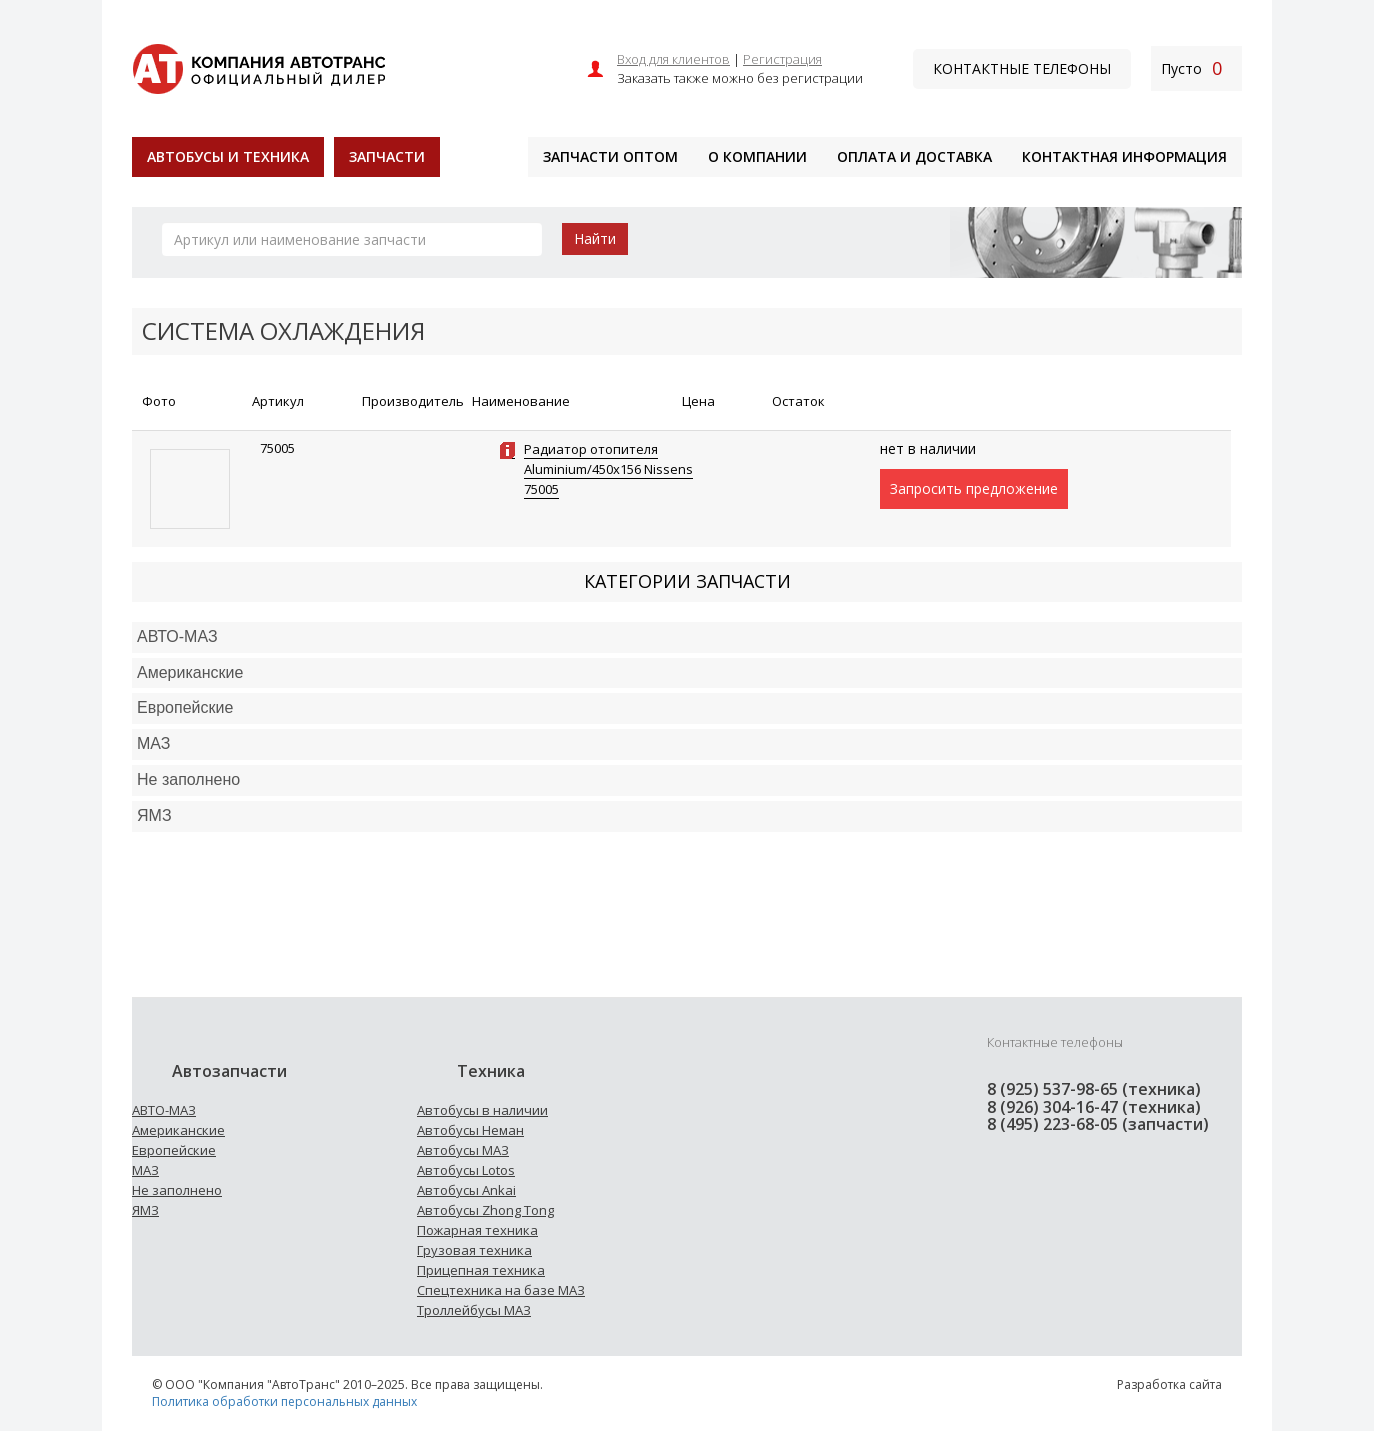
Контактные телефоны (1022, 68)
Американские (190, 672)
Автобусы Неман (470, 1130)
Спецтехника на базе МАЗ (501, 1290)
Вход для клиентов (673, 59)
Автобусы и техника (228, 156)
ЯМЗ (145, 1210)
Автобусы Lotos (466, 1170)
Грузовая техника (474, 1250)
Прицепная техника (481, 1270)
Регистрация (782, 59)
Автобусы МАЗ (463, 1150)
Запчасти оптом (610, 156)
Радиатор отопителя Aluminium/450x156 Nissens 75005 (608, 469)
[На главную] (258, 66)
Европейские (185, 707)
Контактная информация (1124, 156)
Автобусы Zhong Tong (485, 1210)
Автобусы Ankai (466, 1190)
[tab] (687, 637)
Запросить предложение (974, 488)
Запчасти (387, 156)
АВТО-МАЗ (177, 636)
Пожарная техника (477, 1230)
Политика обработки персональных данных (284, 1401)
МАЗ (145, 1170)
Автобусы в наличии (482, 1110)
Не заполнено (188, 779)
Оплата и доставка (914, 156)
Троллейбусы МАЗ (474, 1310)
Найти (595, 238)
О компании (757, 156)
